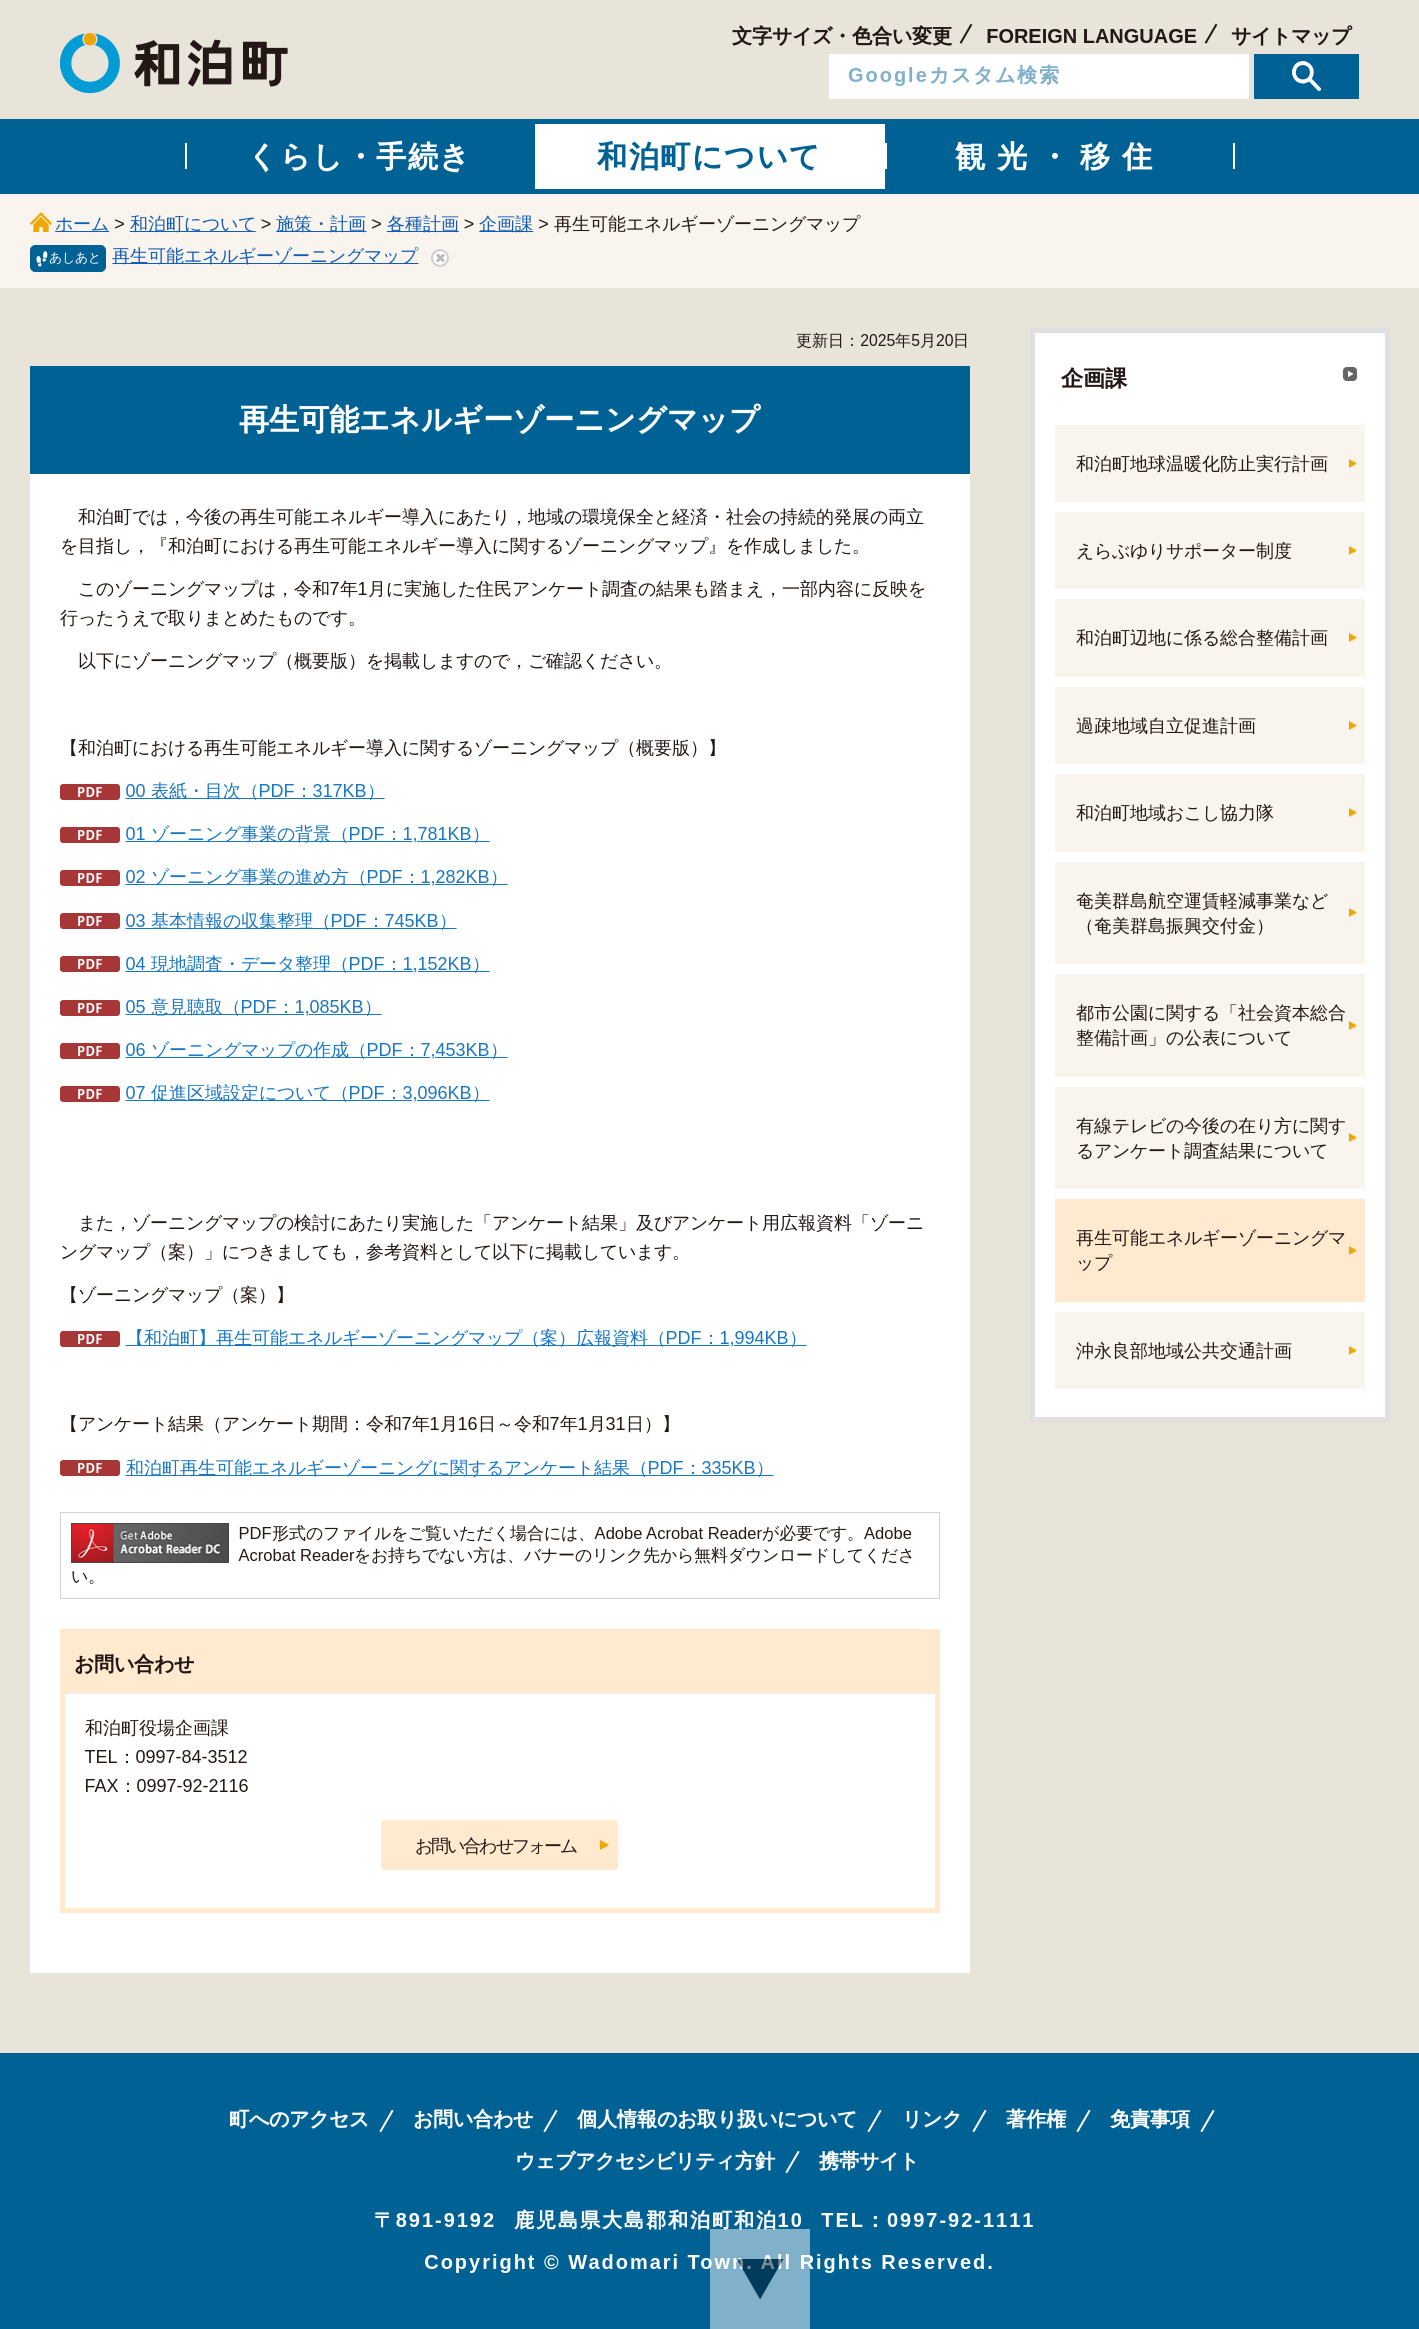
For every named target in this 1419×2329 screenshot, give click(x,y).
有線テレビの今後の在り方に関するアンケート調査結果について (1211, 1138)
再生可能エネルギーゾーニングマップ (265, 256)
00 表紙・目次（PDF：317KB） (255, 791)
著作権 (1036, 2119)
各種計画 (423, 224)
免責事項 (1150, 2119)
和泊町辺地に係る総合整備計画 (1202, 638)
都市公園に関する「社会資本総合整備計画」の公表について (1211, 1025)
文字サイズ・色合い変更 (842, 36)
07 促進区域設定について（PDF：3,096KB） (308, 1093)
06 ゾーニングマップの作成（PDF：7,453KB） (317, 1050)
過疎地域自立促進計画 (1166, 726)
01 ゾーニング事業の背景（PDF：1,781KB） (308, 834)
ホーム (82, 224)
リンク (932, 2119)
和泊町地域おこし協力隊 (1175, 813)
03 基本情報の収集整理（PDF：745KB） (291, 921)
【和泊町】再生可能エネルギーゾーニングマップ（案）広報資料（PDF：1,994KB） (466, 1338)
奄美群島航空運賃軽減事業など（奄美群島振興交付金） (1202, 913)
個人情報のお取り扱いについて (717, 2119)
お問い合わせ (473, 2119)
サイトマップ (1291, 36)
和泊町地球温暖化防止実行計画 (1202, 464)
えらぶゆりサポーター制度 (1184, 551)
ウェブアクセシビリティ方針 (645, 2161)
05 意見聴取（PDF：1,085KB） (254, 1007)
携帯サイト (869, 2161)
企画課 (506, 224)
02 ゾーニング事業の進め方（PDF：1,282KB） (317, 877)
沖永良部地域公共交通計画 (1184, 1351)
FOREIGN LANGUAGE (1091, 36)
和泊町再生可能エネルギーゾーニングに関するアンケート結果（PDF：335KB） (450, 1468)
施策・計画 (321, 224)
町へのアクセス (299, 2119)
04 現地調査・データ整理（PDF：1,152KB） (308, 964)
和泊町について (193, 224)
